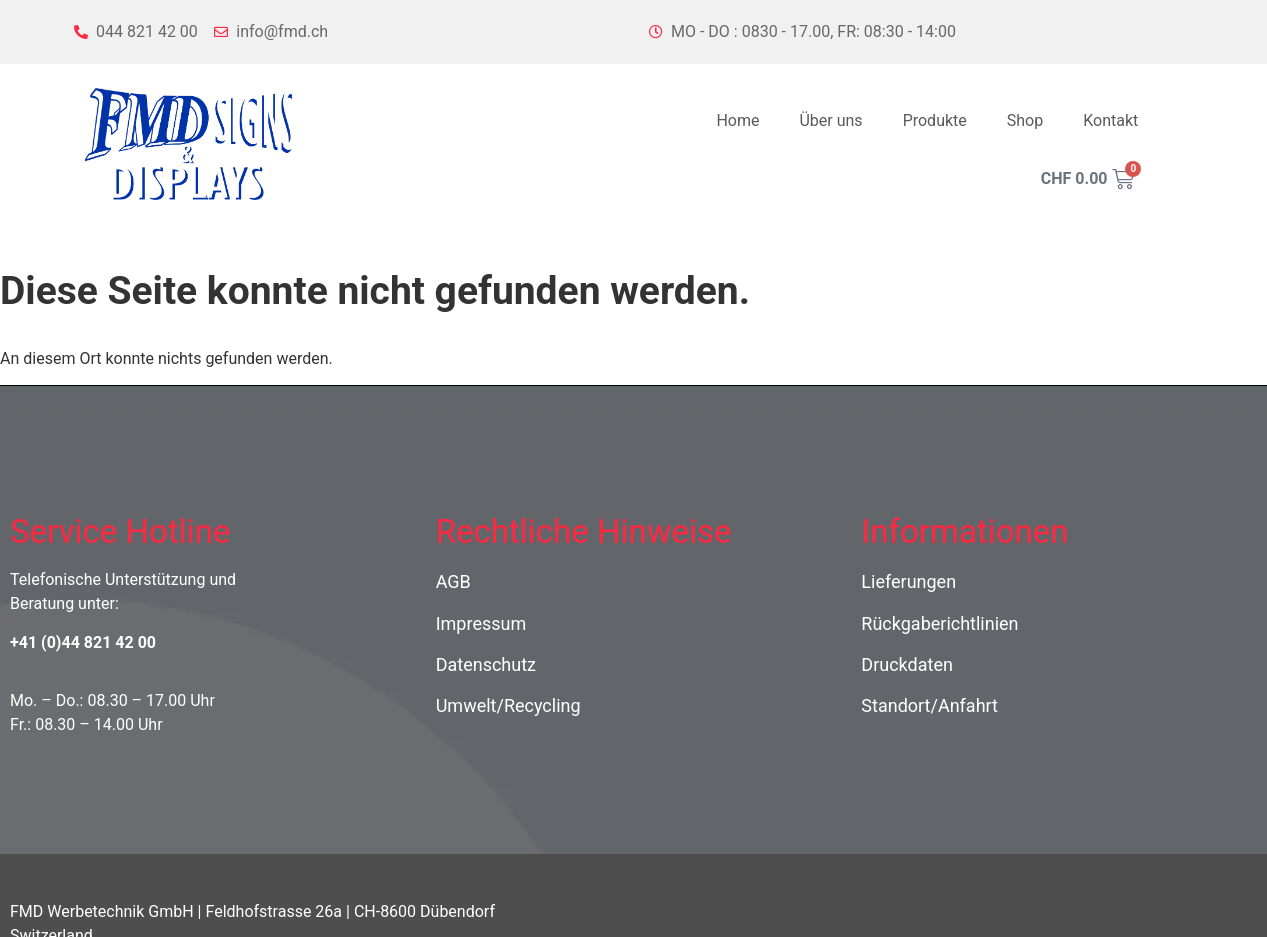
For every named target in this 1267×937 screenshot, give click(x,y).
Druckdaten (907, 664)
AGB (453, 581)
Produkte (935, 120)
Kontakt (1110, 120)
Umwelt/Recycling (508, 705)
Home (737, 120)
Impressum (481, 623)
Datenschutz (486, 664)
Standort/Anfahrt (929, 705)
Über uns (830, 120)
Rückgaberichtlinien (939, 623)
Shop (1025, 120)
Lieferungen (908, 581)
